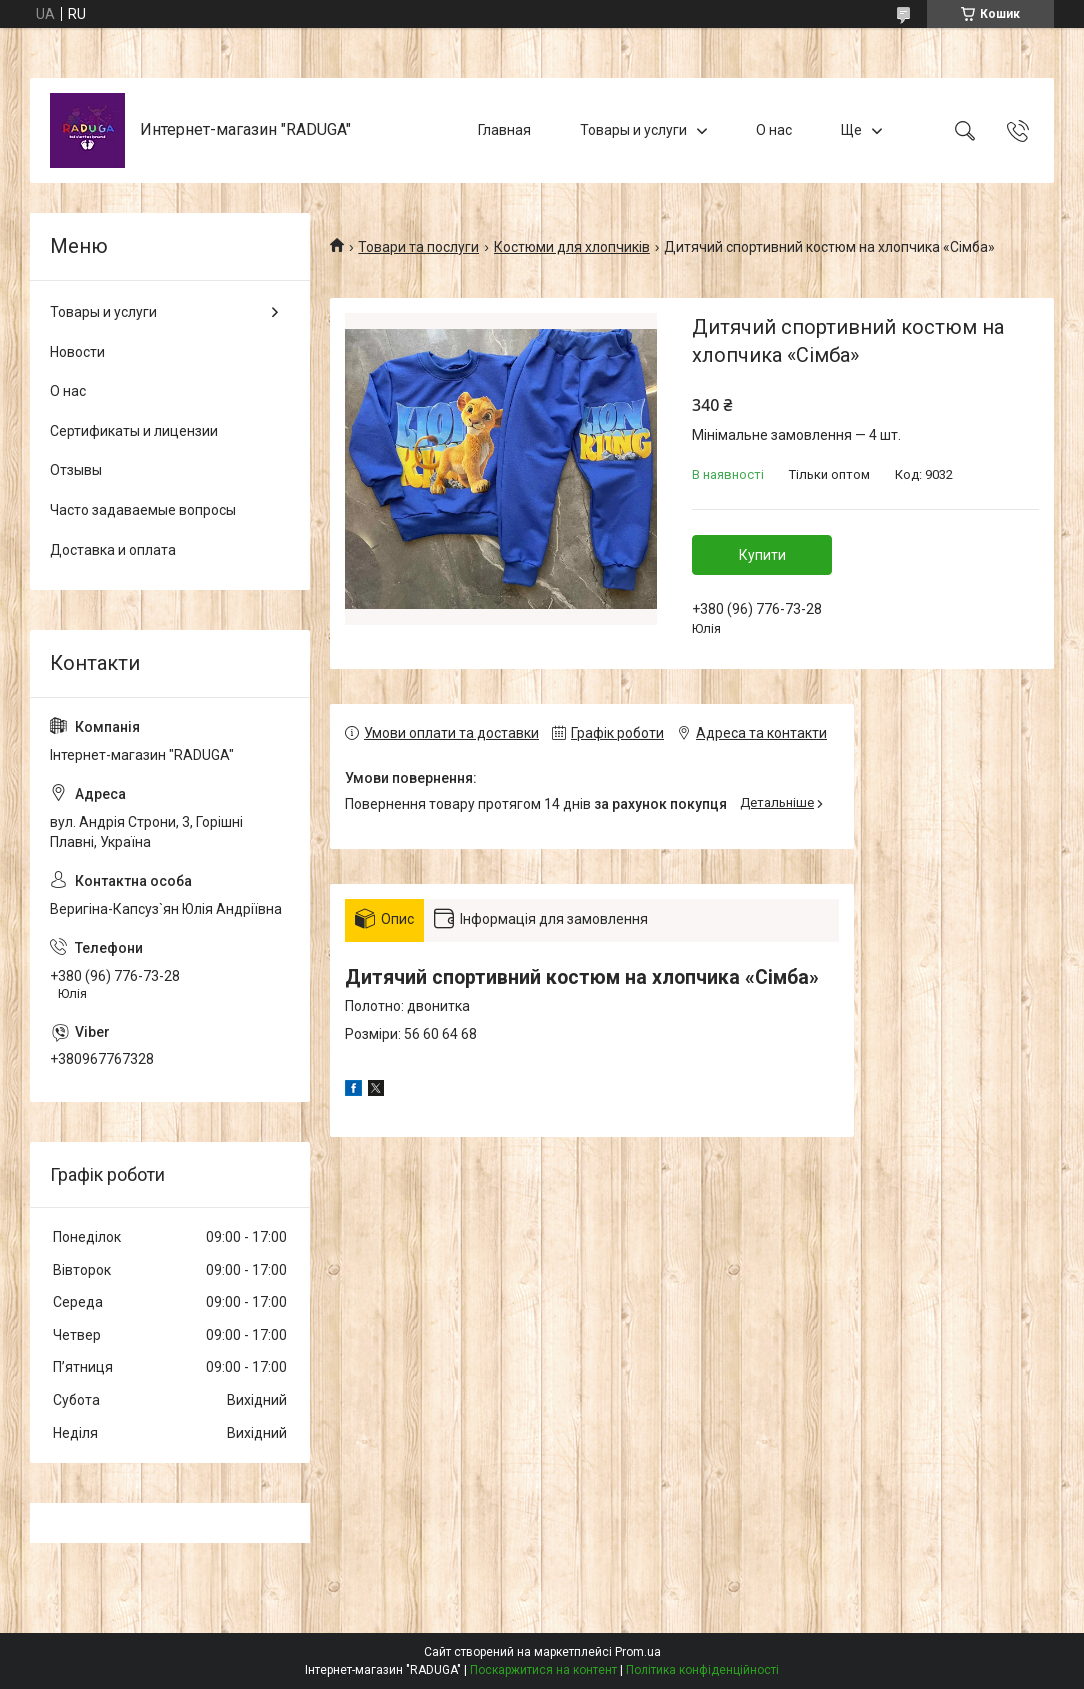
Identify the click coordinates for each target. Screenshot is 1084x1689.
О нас (774, 130)
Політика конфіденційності (702, 1670)
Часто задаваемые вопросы (143, 510)
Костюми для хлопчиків (572, 247)
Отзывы (76, 470)
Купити (762, 555)
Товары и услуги (633, 130)
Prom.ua (638, 1652)
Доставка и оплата (113, 550)
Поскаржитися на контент (543, 1670)
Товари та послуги (418, 247)
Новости (77, 352)
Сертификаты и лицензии (134, 431)
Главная (504, 130)
